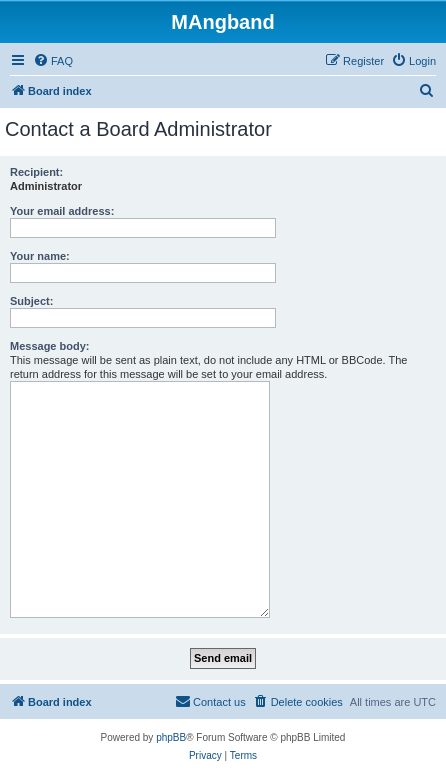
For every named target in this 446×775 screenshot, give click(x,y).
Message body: (49, 346)
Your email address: (62, 211)
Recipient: (36, 172)
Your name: (40, 256)
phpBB (171, 737)
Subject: (31, 301)
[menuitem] (53, 61)
